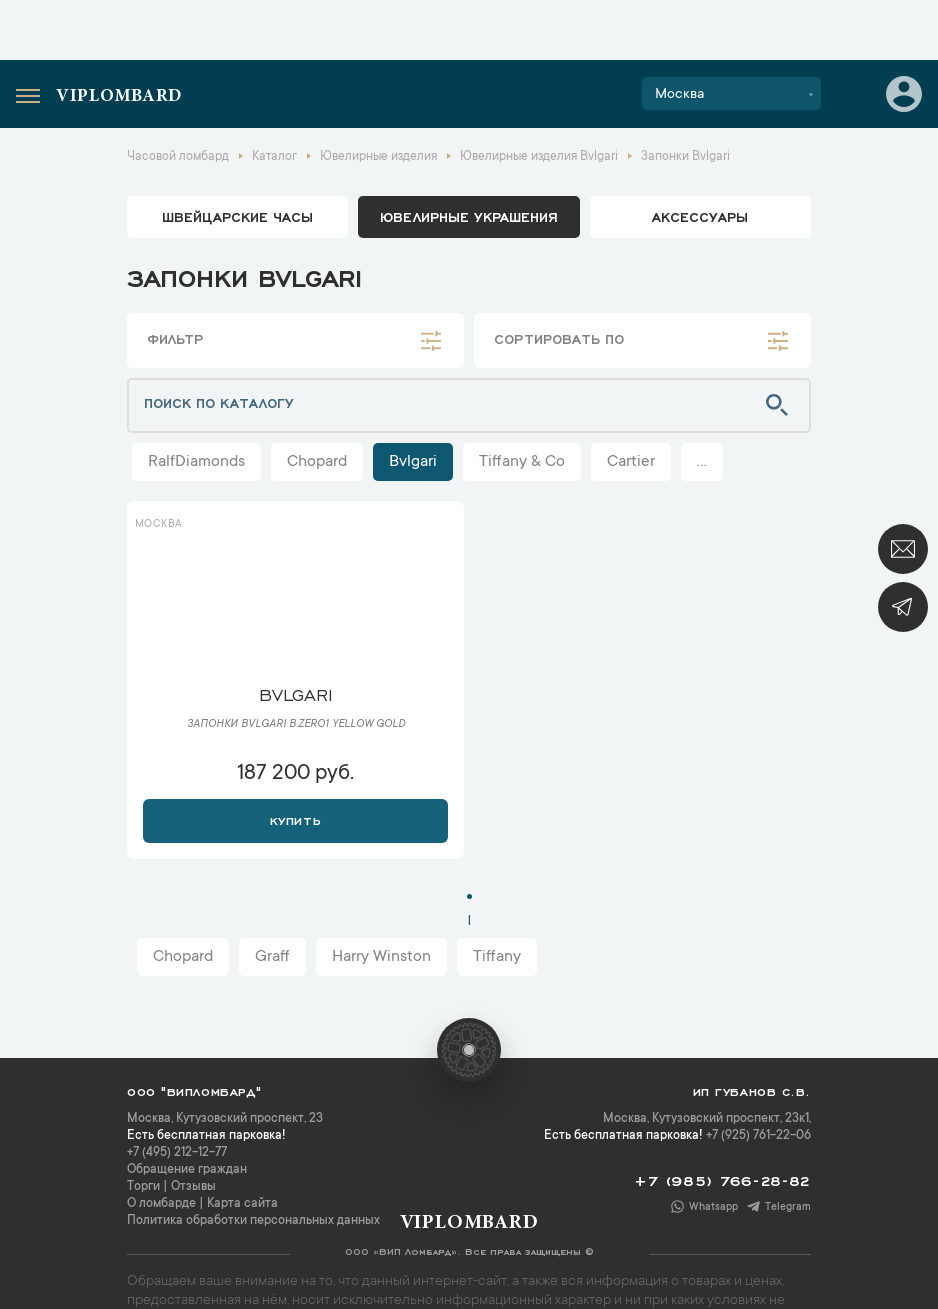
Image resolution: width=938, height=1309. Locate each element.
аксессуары (700, 216)
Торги (143, 1187)
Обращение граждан (187, 1170)
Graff (272, 957)
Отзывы (193, 1187)
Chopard (317, 462)
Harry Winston (381, 957)
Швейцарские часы (237, 216)
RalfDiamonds (196, 462)
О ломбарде (161, 1204)
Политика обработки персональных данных (253, 1221)
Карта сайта (242, 1204)
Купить (295, 819)
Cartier (631, 462)
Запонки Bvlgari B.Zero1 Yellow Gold (296, 725)
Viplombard (119, 97)
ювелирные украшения (469, 216)
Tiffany (497, 957)
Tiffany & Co (522, 462)
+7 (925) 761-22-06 (758, 1136)
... (702, 462)
